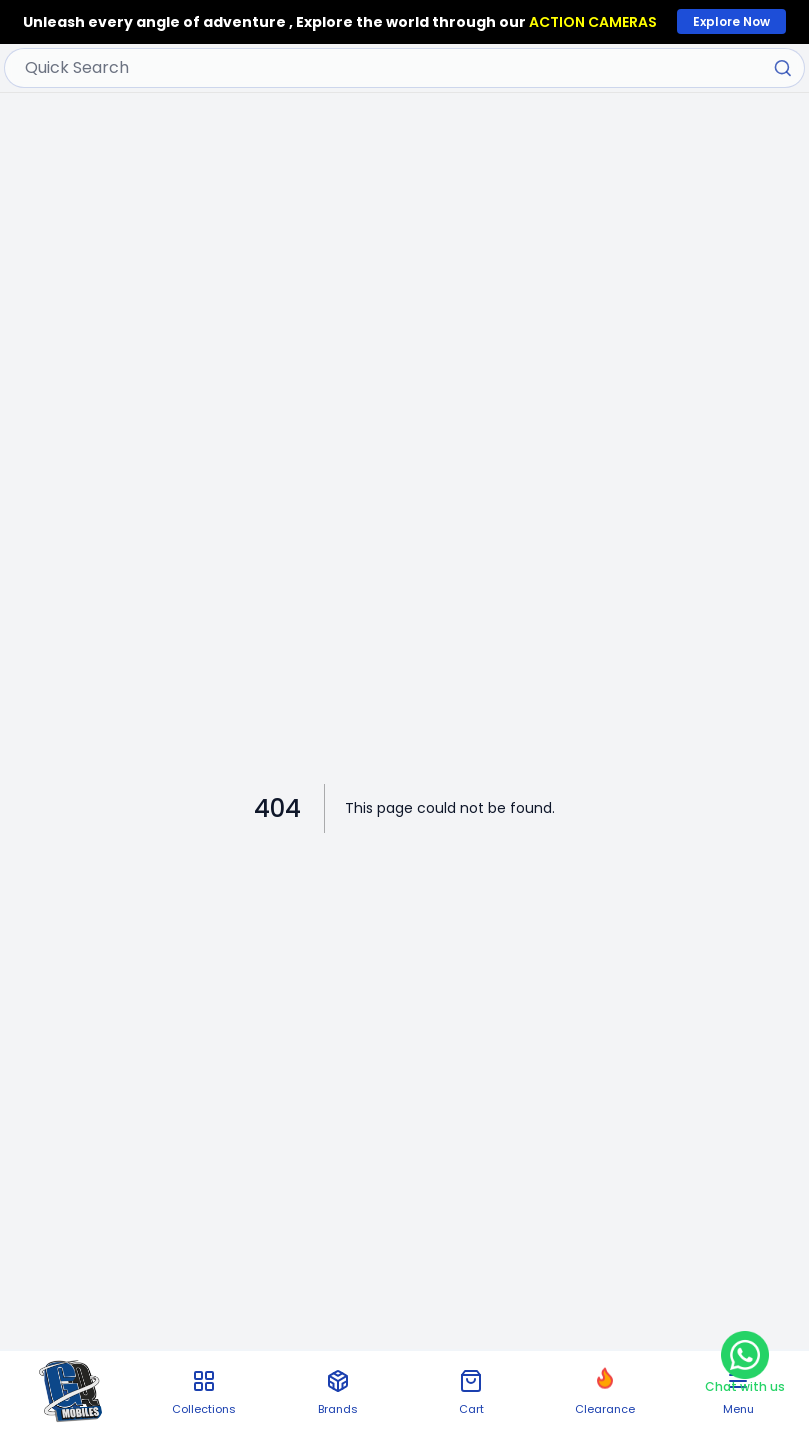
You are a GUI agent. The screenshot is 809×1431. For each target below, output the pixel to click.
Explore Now (731, 21)
